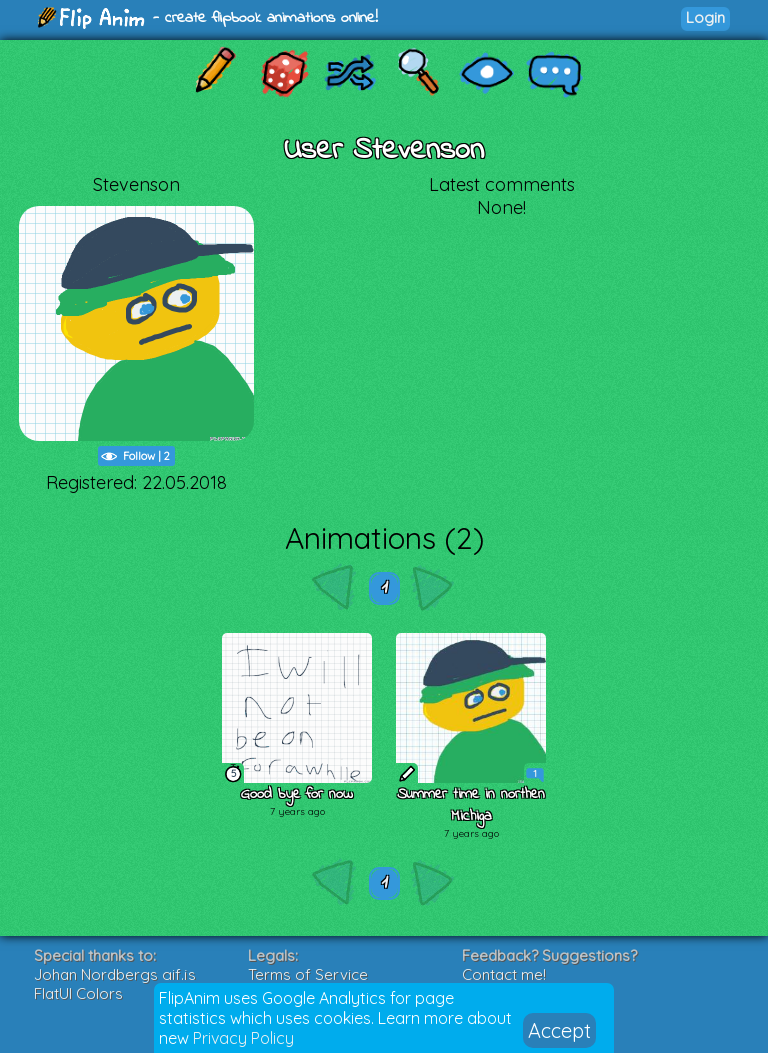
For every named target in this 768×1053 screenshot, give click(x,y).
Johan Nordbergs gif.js (115, 974)
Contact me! (504, 974)
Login (705, 17)
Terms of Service (308, 974)
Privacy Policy (243, 1038)
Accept (559, 1030)
